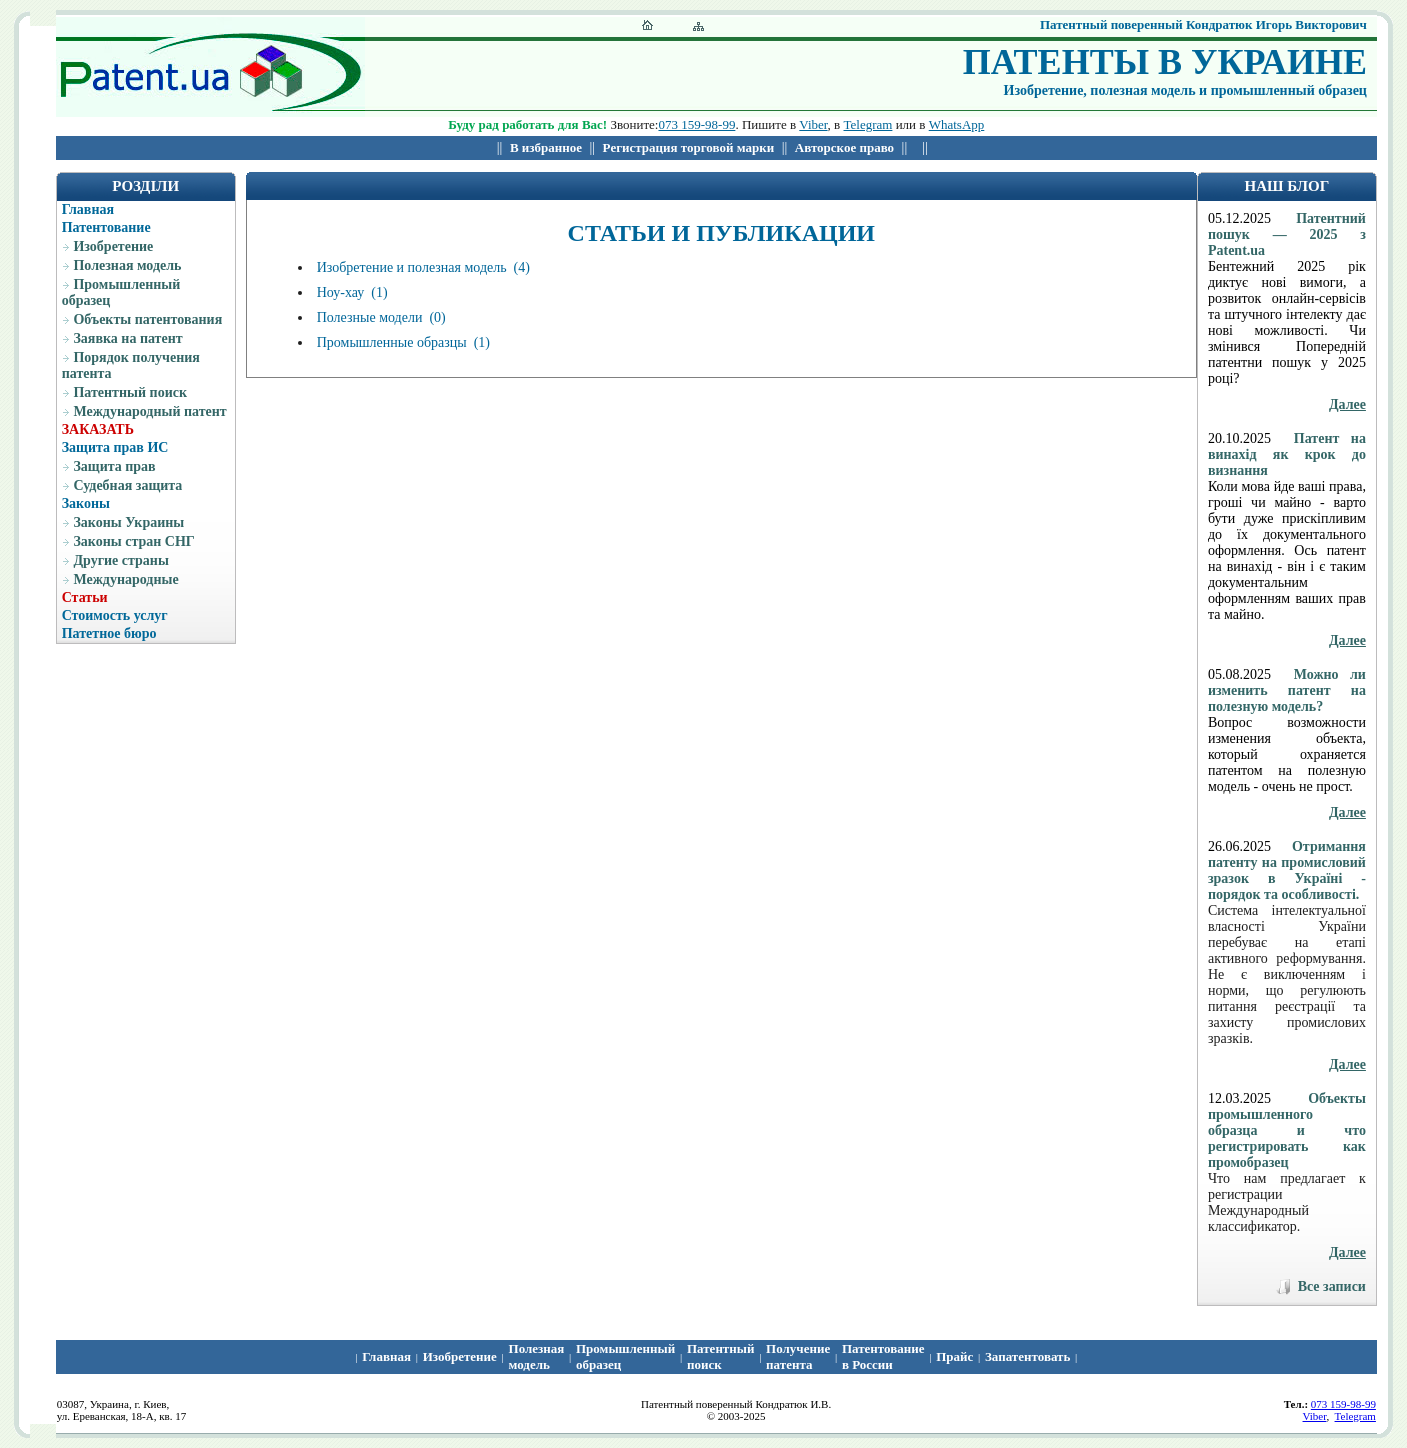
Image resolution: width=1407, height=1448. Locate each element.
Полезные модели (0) (381, 317)
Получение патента (798, 1356)
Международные (125, 579)
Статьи (85, 597)
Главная (88, 209)
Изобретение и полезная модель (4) (423, 267)
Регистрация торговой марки (689, 147)
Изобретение (113, 246)
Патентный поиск (130, 392)
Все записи (1332, 1286)
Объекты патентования (147, 319)
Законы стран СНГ (133, 541)
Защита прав (114, 466)
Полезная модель (127, 265)
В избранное (546, 147)
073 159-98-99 (696, 124)
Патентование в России (883, 1356)
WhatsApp (957, 124)
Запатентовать (1027, 1356)
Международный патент (149, 411)
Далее (1347, 404)
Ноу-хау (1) (352, 292)
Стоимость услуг (115, 615)
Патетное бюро (109, 633)
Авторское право (844, 147)
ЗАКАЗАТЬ (98, 429)
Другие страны (120, 560)
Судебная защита (127, 485)
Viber (813, 124)
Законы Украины (128, 522)
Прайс (954, 1356)
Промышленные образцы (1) (403, 342)
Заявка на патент (127, 338)
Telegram (868, 124)
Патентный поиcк (720, 1356)
